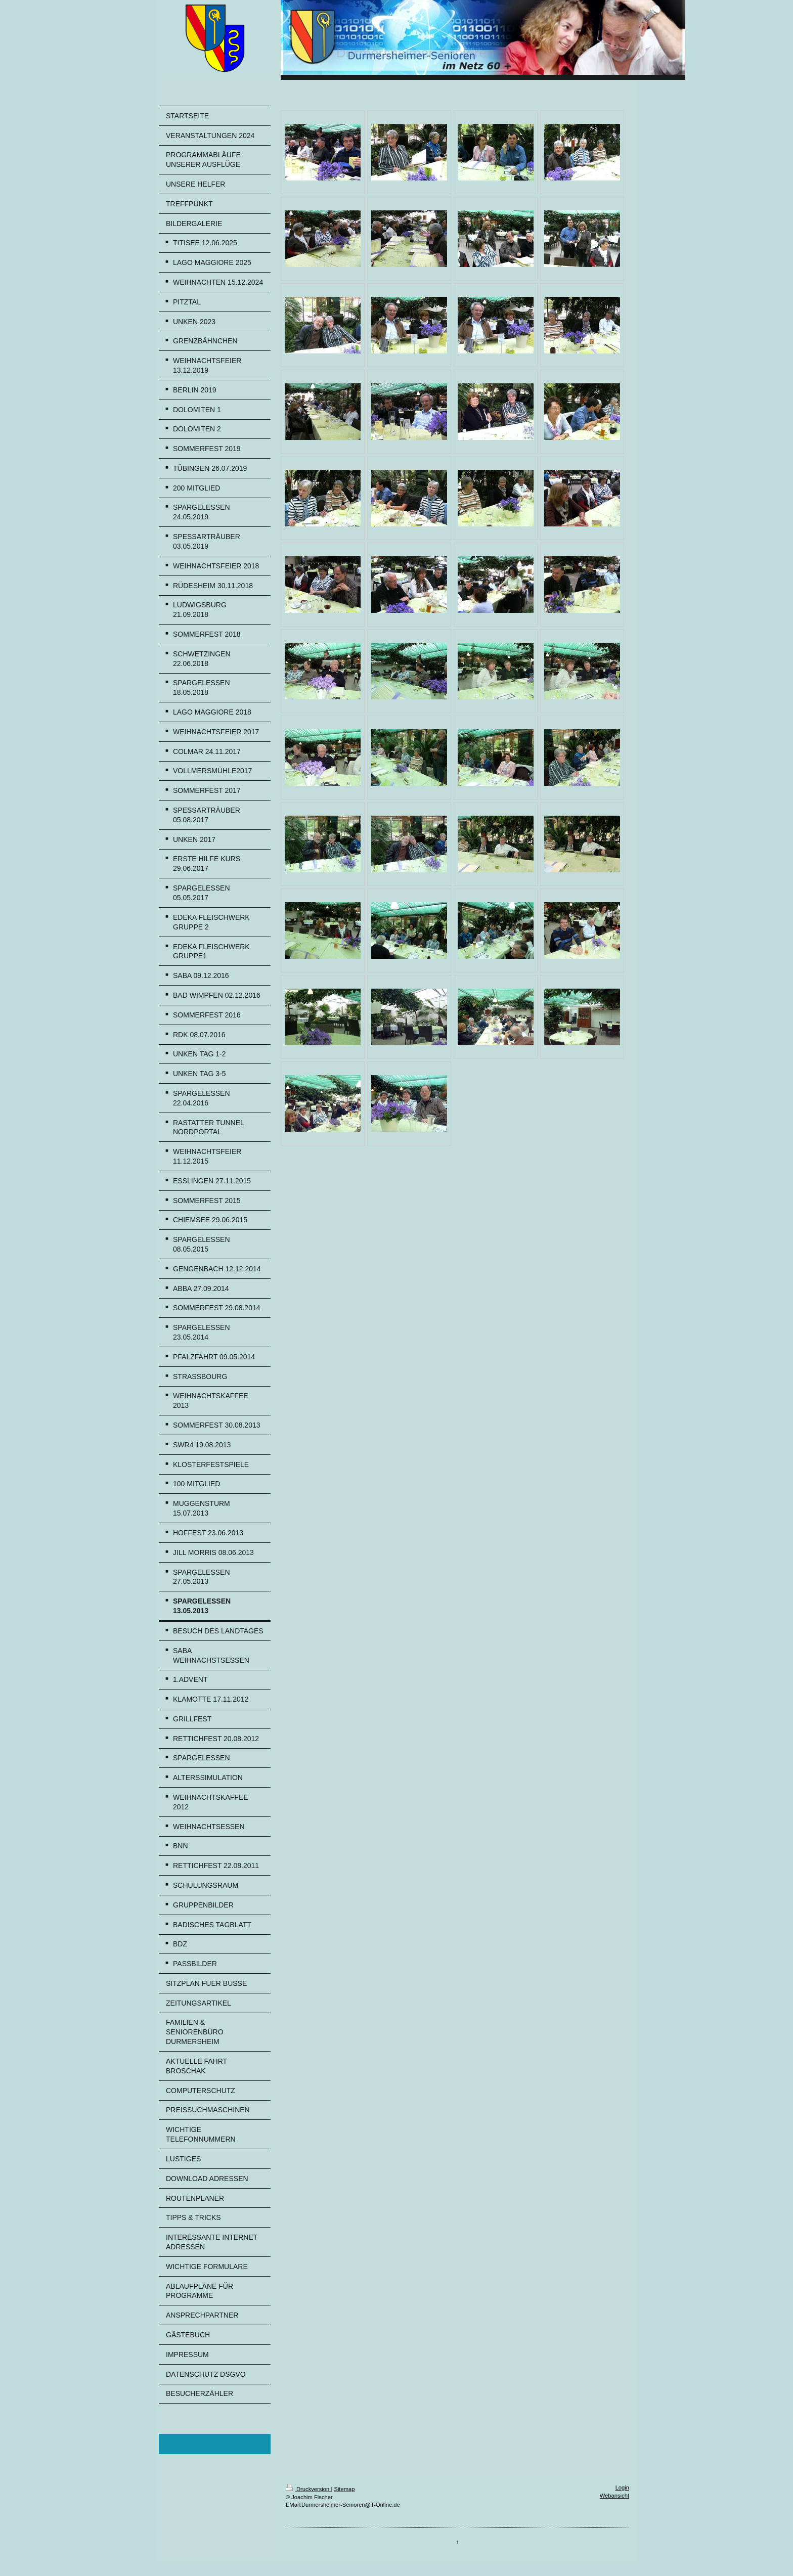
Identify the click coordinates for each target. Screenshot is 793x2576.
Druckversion (308, 2489)
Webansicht (614, 2496)
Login (622, 2487)
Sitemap (344, 2489)
